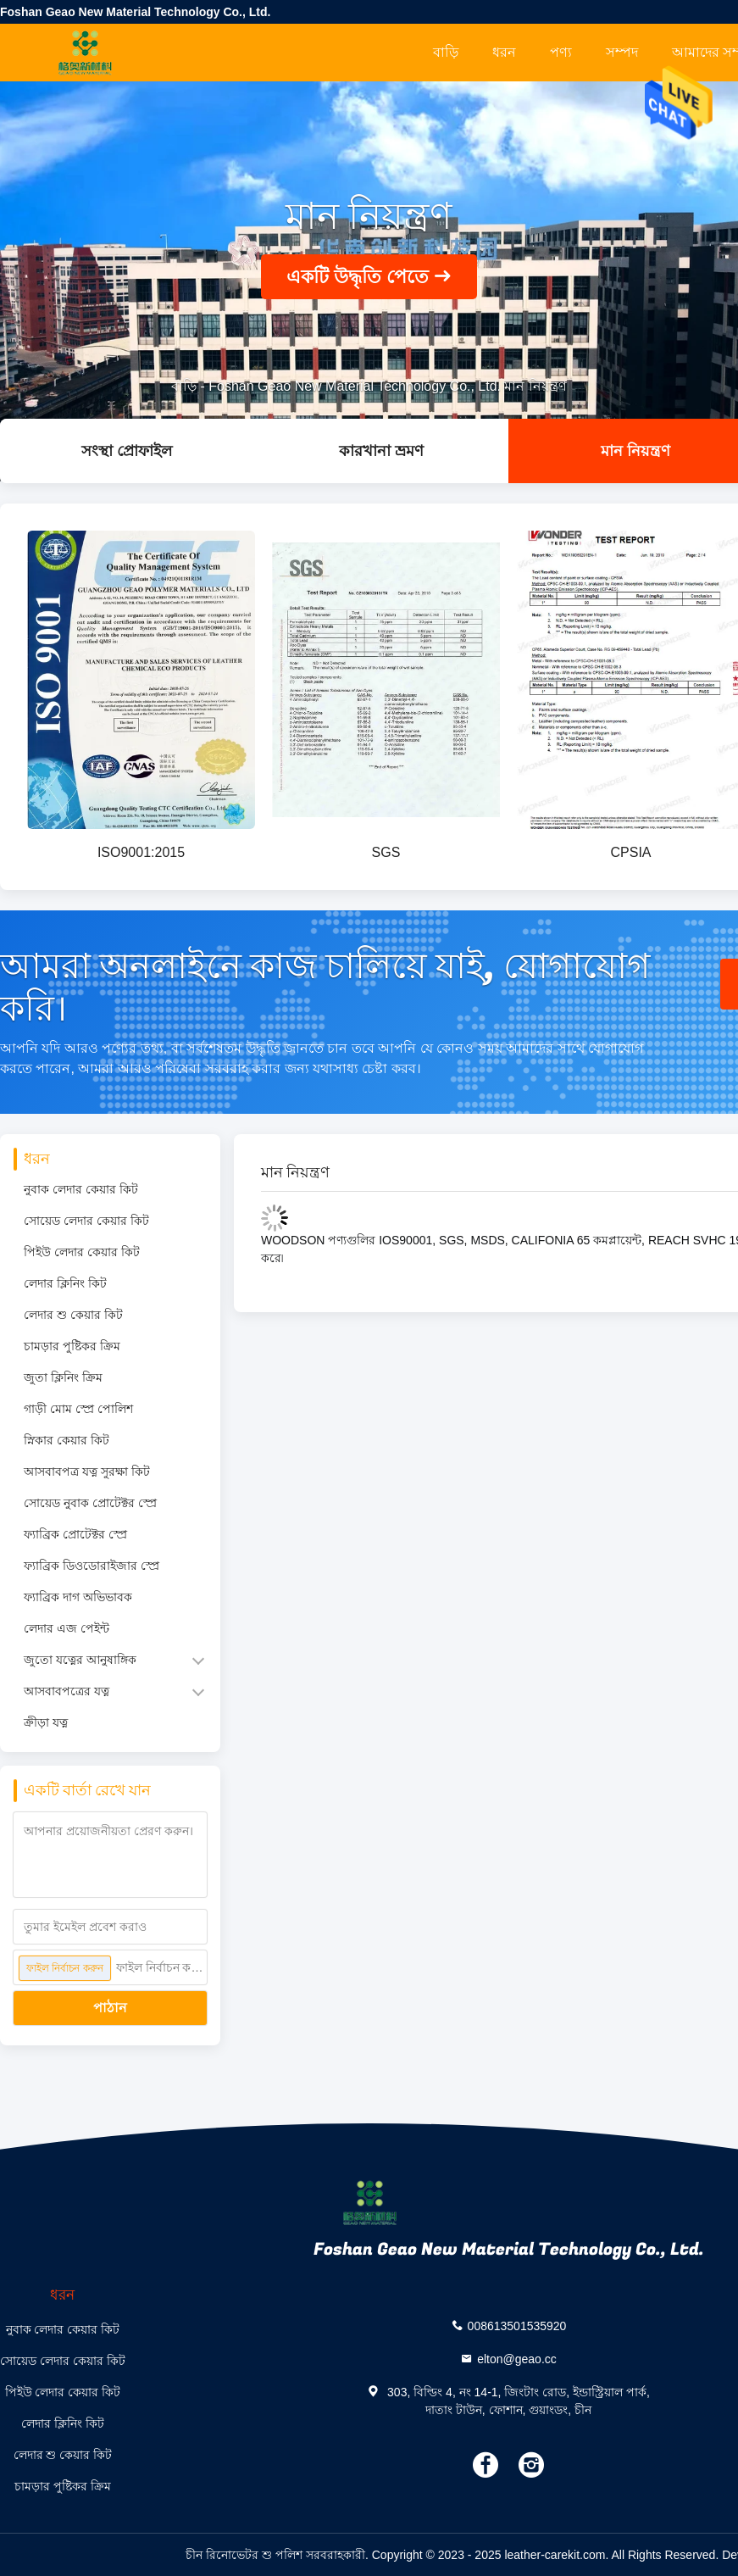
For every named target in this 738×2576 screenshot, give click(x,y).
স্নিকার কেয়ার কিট (66, 1440)
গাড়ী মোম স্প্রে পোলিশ (78, 1409)
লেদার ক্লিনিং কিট (65, 1283)
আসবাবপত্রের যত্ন (66, 1691)
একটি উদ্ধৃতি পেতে (357, 276)
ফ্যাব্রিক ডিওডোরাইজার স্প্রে (91, 1565)
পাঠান (110, 2007)
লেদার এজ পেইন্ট (66, 1628)
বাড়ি (445, 52)
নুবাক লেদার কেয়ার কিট (81, 1189)
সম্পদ (622, 52)
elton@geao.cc (517, 2358)
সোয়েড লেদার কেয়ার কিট (86, 1220)
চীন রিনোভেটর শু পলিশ (244, 2555)
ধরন (504, 52)
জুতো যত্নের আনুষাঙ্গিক (80, 1659)
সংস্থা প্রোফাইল (126, 450)
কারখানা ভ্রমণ (381, 450)
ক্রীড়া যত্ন (46, 1722)
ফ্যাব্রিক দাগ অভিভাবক (78, 1597)
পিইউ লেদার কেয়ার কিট (82, 1252)
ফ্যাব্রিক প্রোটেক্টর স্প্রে (75, 1534)
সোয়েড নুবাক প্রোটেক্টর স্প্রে (90, 1503)
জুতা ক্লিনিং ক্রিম (63, 1377)
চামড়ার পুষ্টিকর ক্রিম (72, 1346)
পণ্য (561, 52)
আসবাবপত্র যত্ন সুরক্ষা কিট (87, 1471)
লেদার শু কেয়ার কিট (73, 1314)
